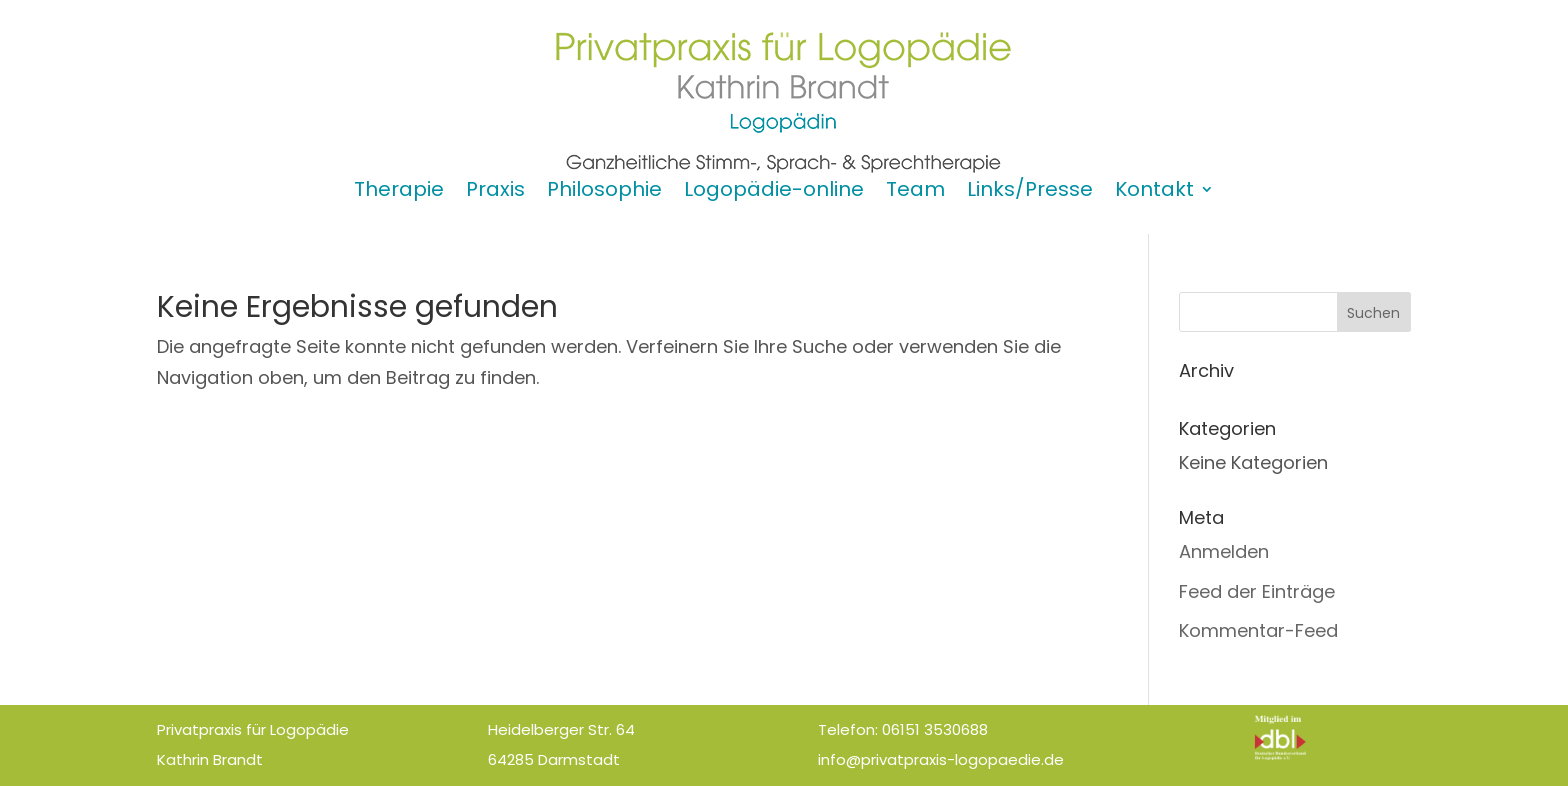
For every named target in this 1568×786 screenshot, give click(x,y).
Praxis (495, 192)
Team (915, 192)
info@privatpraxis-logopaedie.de (941, 759)
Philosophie (604, 192)
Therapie (399, 192)
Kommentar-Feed (1258, 630)
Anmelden (1224, 551)
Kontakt (1154, 192)
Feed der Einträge (1257, 591)
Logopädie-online (774, 192)
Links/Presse (1030, 192)
